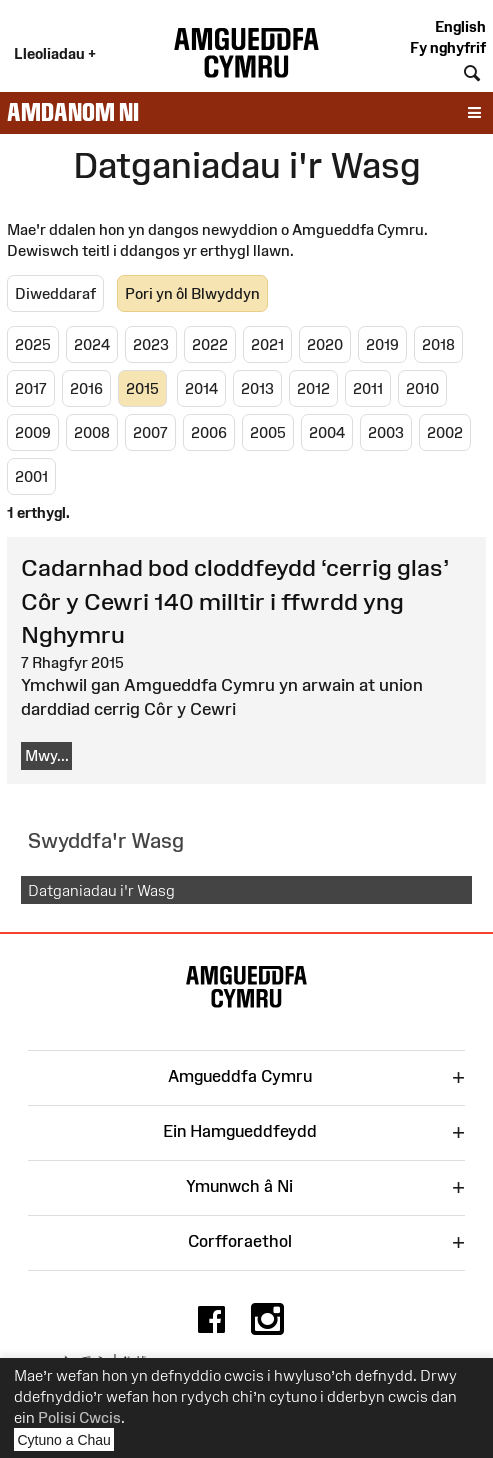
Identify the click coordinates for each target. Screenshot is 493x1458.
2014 (201, 388)
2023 (151, 344)
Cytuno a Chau (66, 1441)
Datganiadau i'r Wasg (101, 890)
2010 (422, 388)
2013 (257, 388)
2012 (313, 388)
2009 (33, 432)
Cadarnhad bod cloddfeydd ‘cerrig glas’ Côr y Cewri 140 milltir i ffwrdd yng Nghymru (235, 601)
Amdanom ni (73, 112)
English (460, 26)
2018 (438, 344)
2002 (445, 432)
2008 (92, 432)
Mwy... (47, 755)
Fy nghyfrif (448, 47)
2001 (31, 476)
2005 (268, 432)
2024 (92, 344)
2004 (327, 432)
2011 (368, 388)
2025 (33, 344)
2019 (382, 344)
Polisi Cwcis (79, 1417)
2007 (150, 432)
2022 (210, 344)
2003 (386, 432)
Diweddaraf (55, 293)
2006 (209, 432)
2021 (267, 344)
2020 (325, 344)
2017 (31, 388)
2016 (86, 388)
